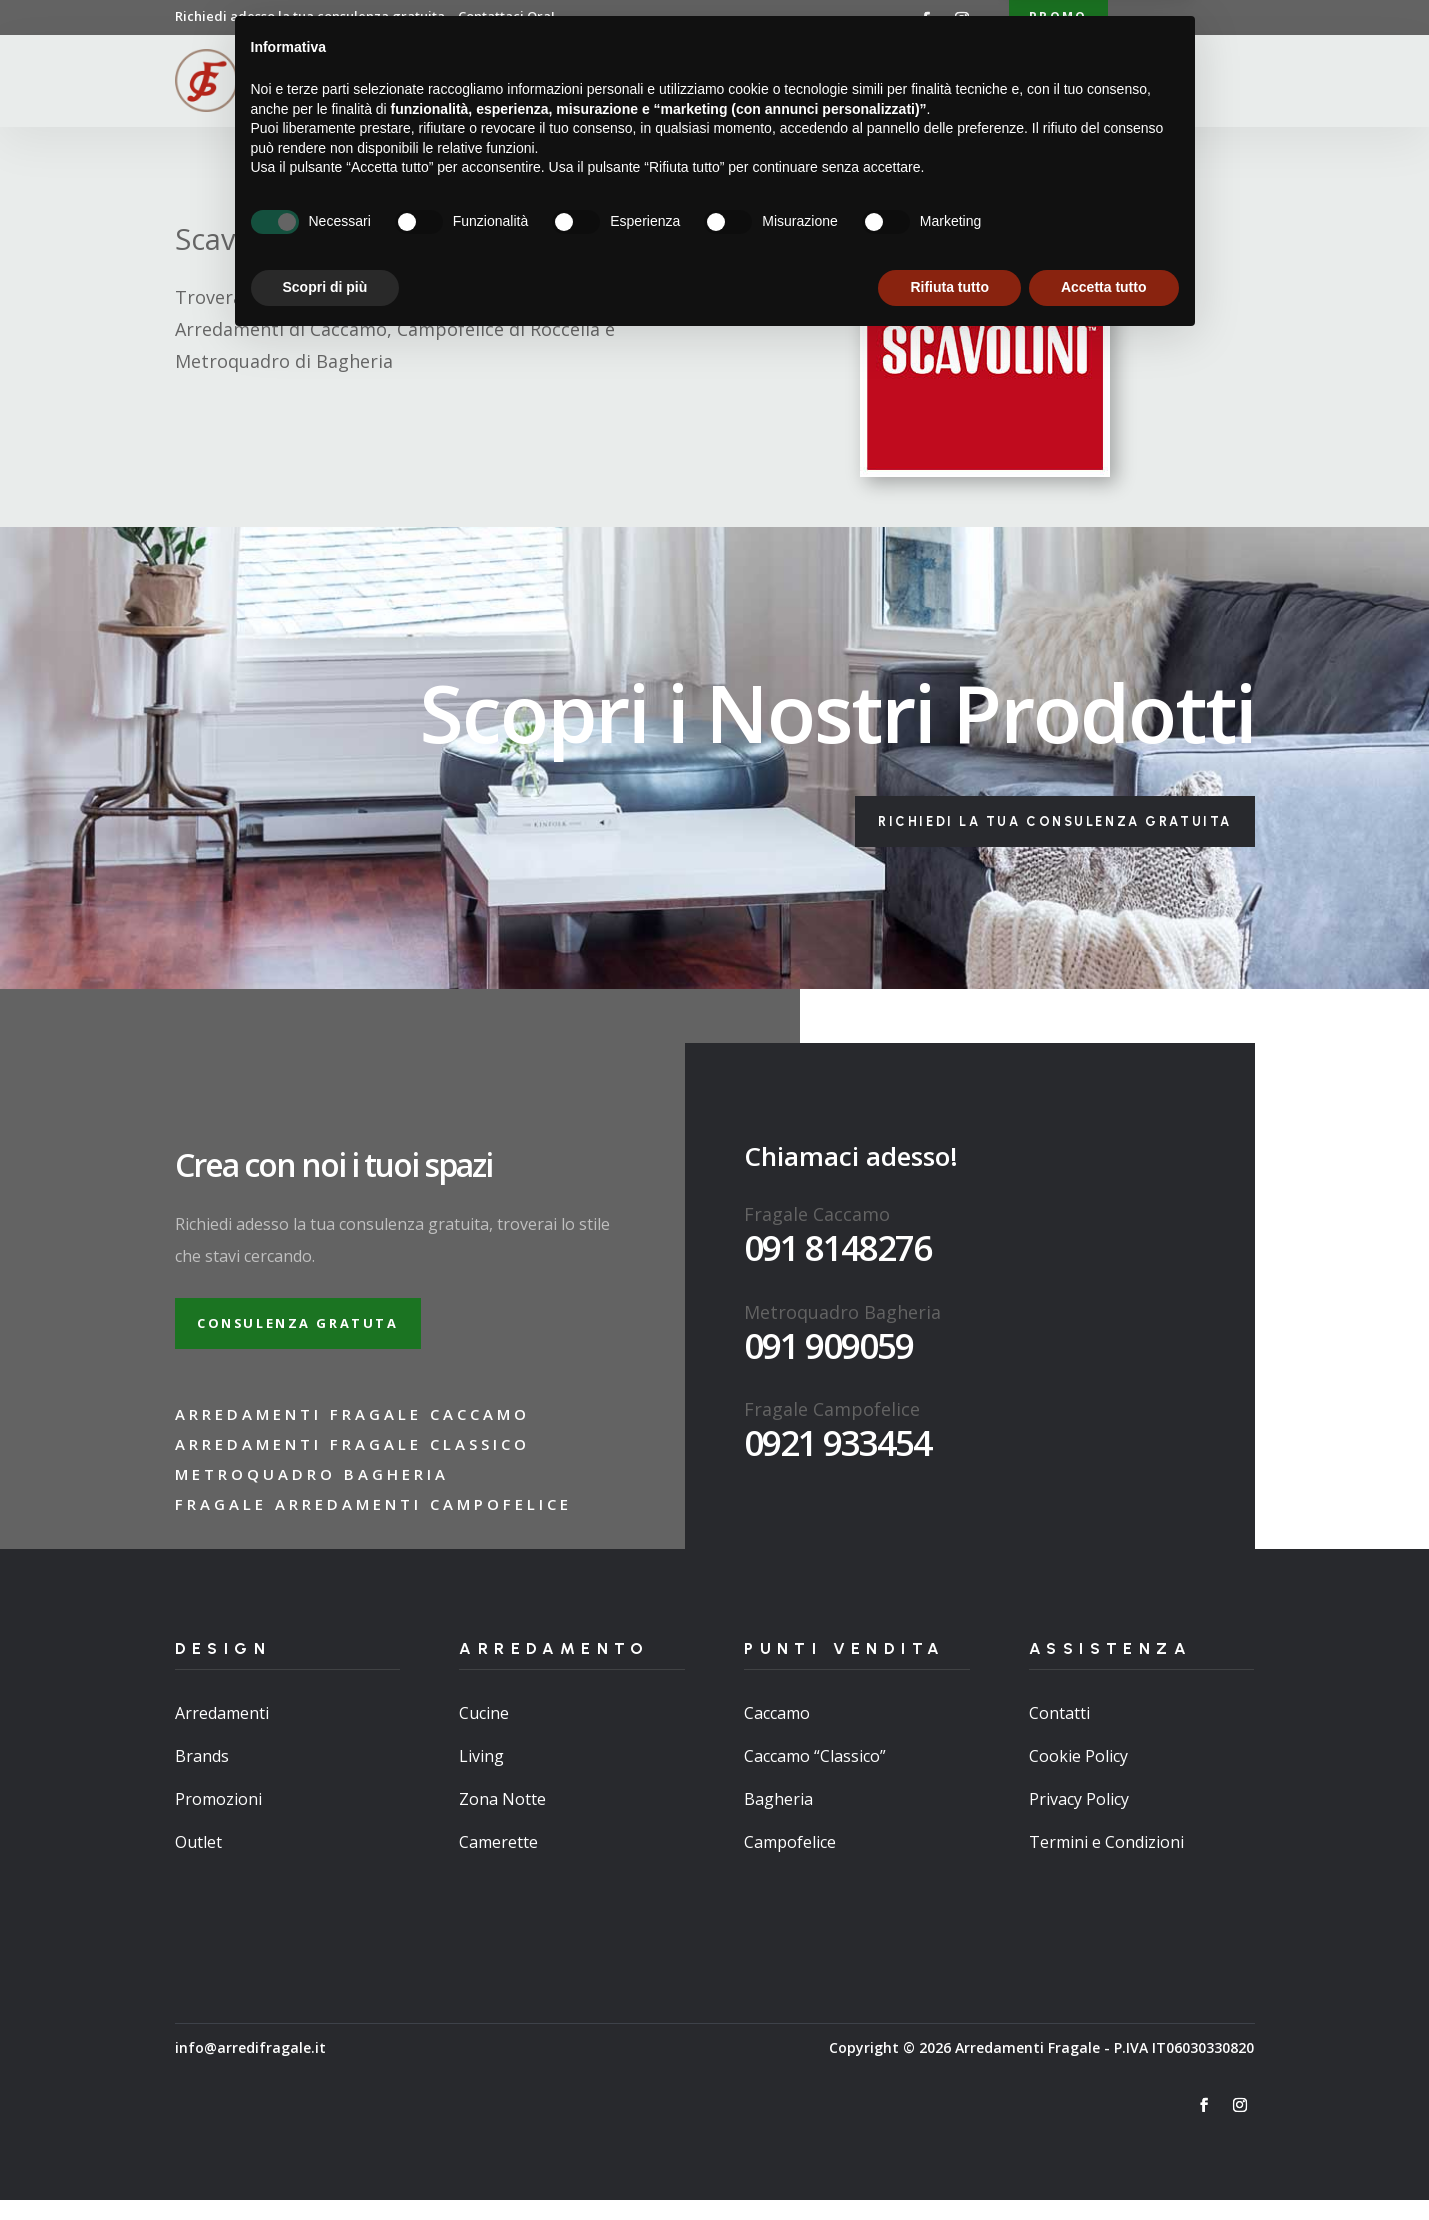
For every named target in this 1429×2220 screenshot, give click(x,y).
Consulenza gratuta (314, 1339)
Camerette (498, 1862)
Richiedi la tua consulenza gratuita (1031, 828)
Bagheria (778, 1819)
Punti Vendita (808, 83)
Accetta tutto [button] (1104, 2165)
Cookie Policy (1078, 1776)
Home (495, 83)
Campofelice (790, 1862)
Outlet (198, 1862)
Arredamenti (682, 83)
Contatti (1011, 83)
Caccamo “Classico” (815, 1776)
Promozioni (218, 1819)
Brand (928, 83)
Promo (1058, 18)
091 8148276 (837, 1259)
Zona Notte (502, 1819)
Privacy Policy (1079, 1819)
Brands (202, 1776)
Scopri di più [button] (325, 2165)
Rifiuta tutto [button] (949, 2165)
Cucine (484, 1732)
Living (481, 1776)
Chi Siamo (574, 83)
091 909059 (828, 1357)
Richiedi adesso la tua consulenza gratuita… (365, 16)
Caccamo (777, 1732)
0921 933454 (837, 1454)
